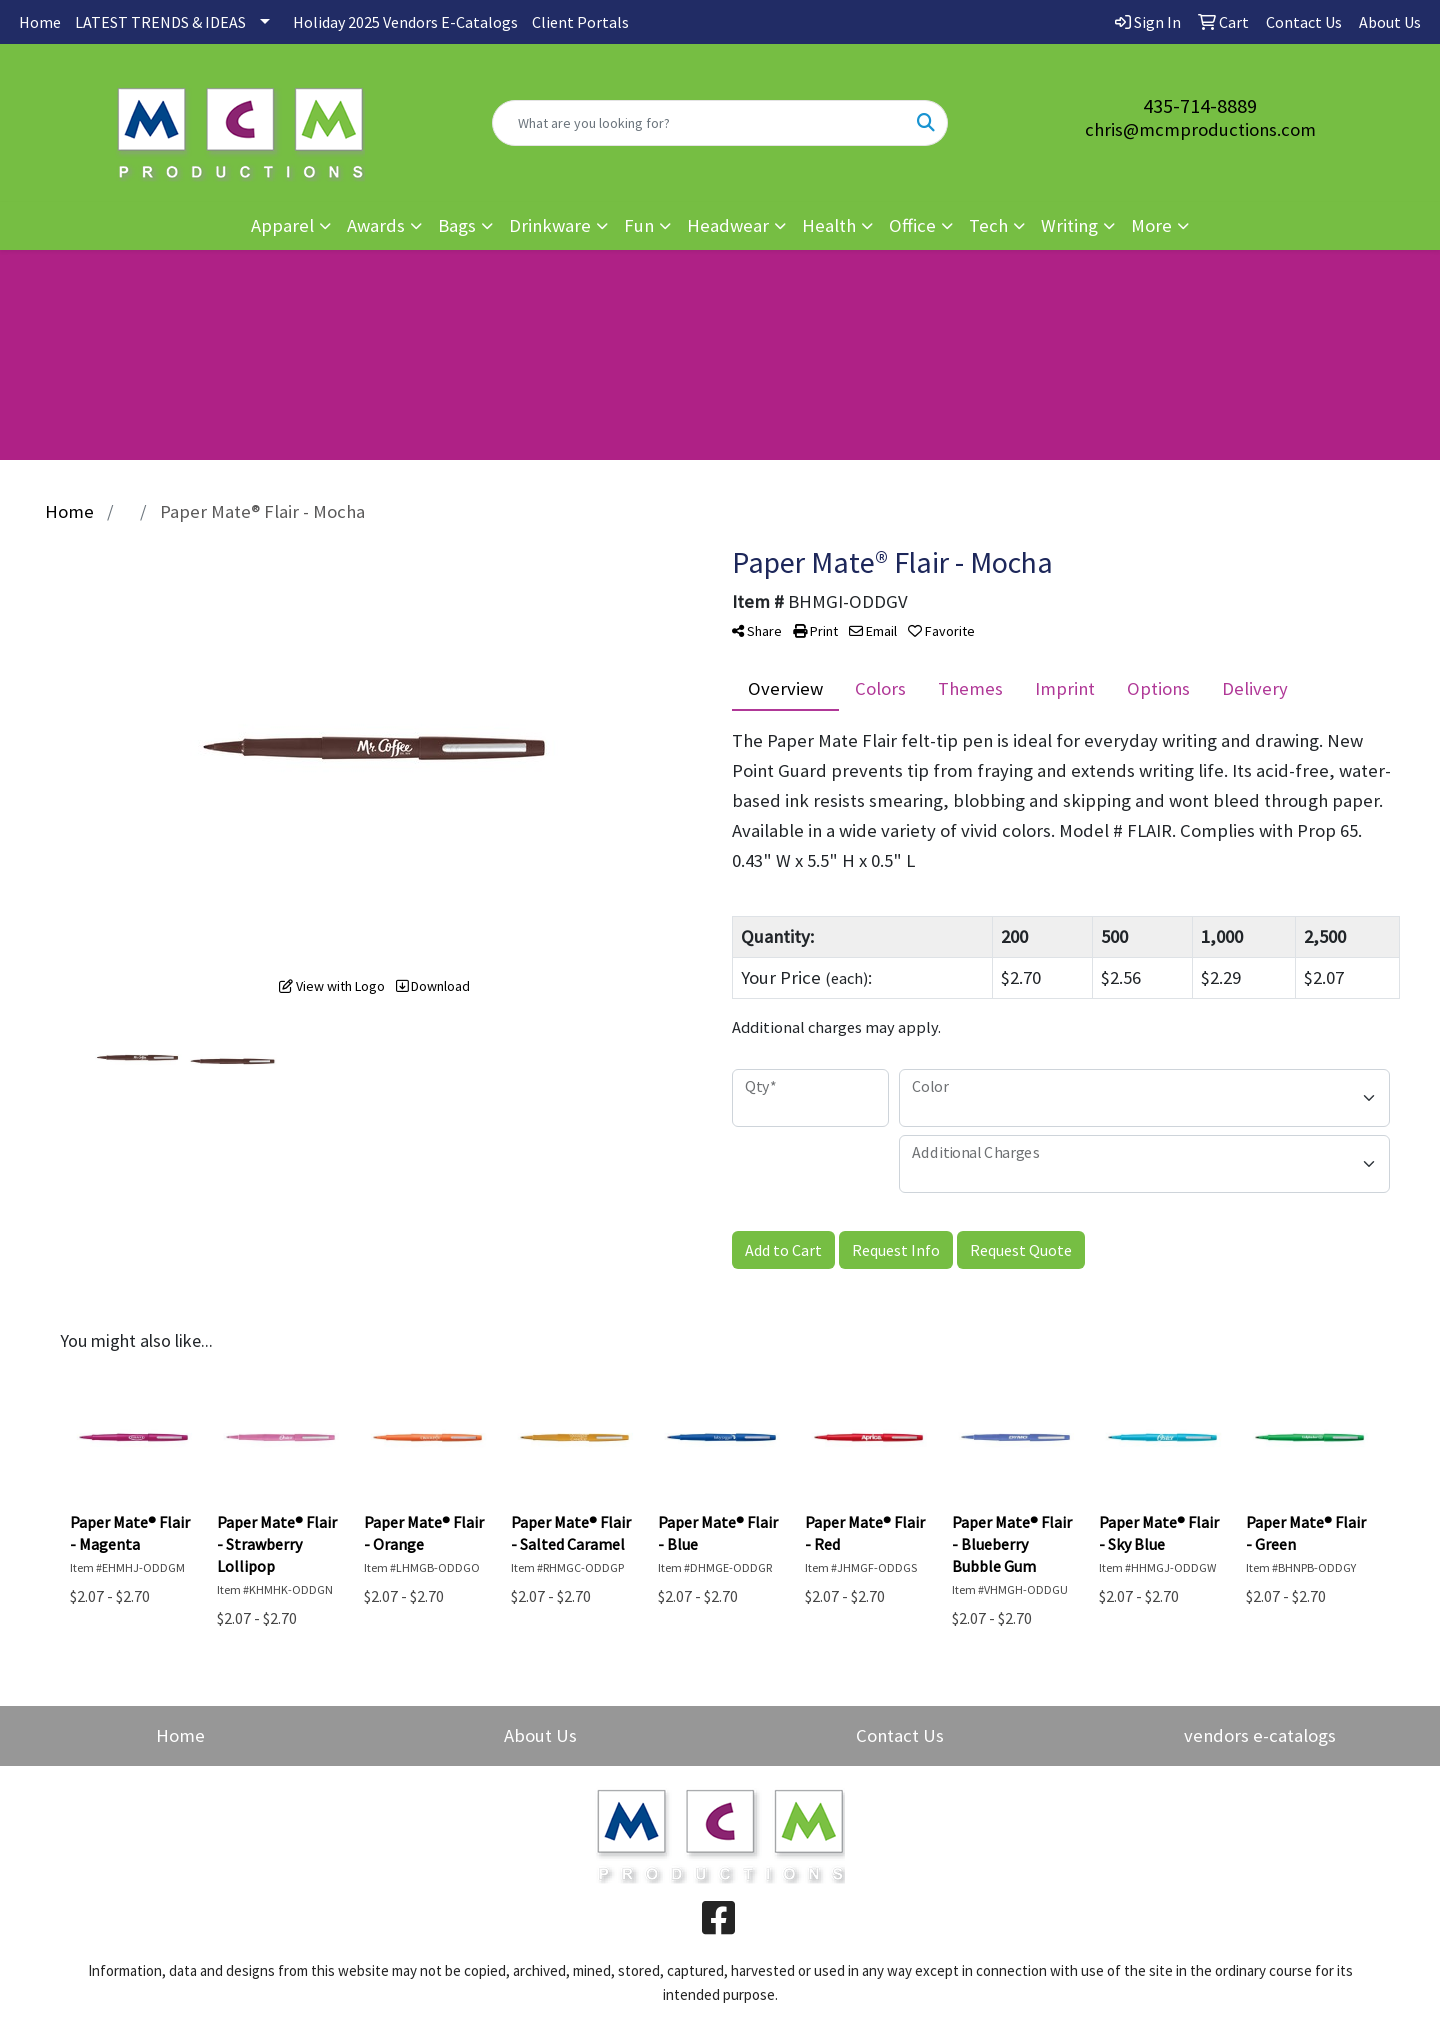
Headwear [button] (728, 225)
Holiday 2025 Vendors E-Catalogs (405, 22)
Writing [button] (1069, 225)
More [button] (1151, 225)
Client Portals (580, 22)
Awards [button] (376, 225)
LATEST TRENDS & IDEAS (160, 22)
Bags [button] (457, 225)
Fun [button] (639, 225)
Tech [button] (988, 225)
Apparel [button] (282, 225)
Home (40, 22)
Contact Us (900, 1735)
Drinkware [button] (550, 225)
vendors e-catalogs (1260, 1735)
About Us (540, 1735)
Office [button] (912, 225)
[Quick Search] (699, 123)
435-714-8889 (1200, 105)
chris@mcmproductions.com (1200, 129)
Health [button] (829, 225)
